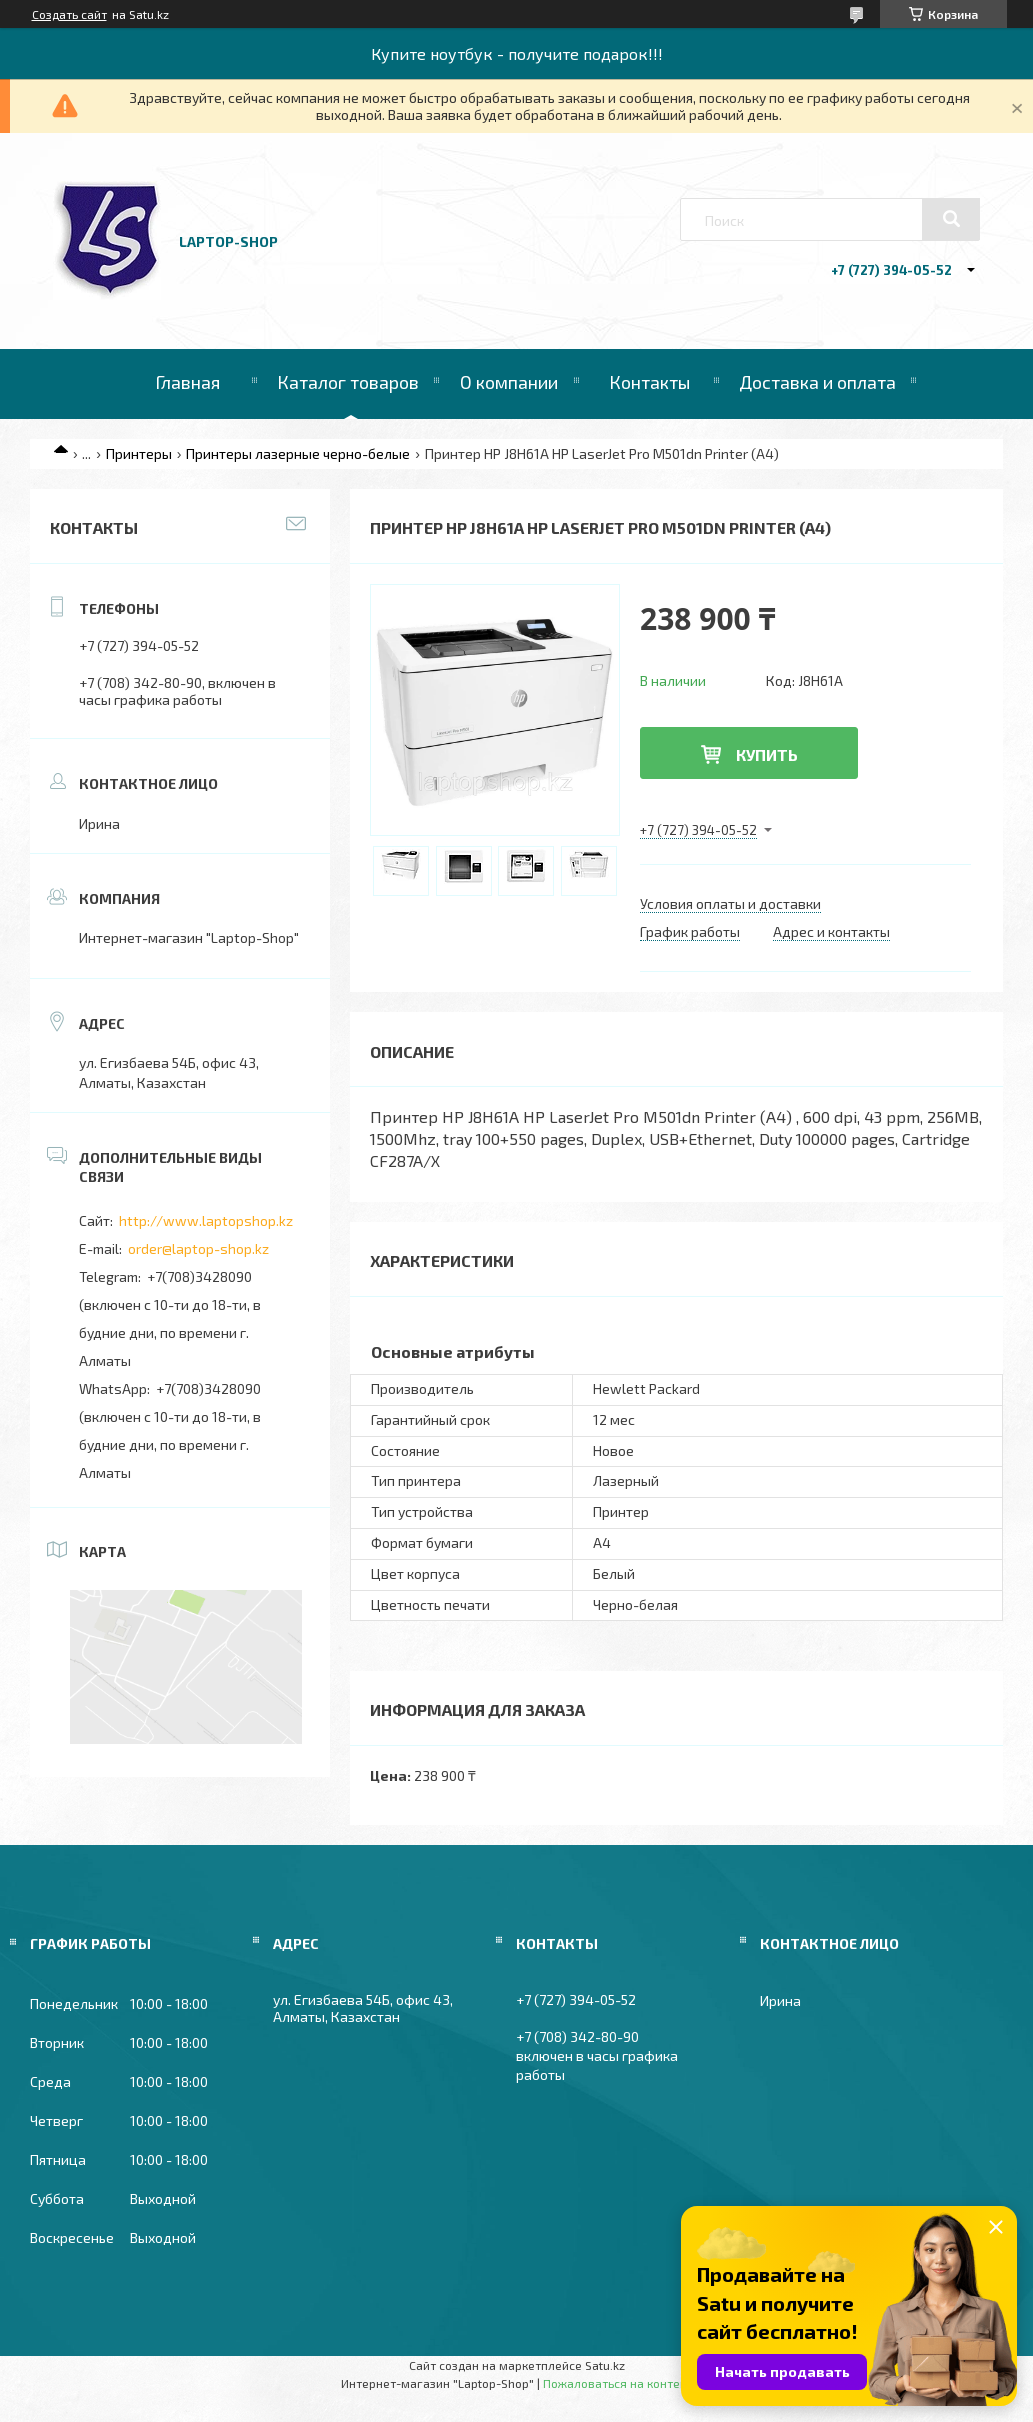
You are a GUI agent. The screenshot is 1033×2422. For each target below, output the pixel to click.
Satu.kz (605, 2365)
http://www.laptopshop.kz (206, 1220)
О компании (509, 382)
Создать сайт (69, 14)
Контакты (649, 382)
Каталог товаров (348, 382)
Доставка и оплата (817, 382)
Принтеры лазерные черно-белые (298, 453)
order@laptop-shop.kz (198, 1248)
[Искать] (951, 219)
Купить (767, 754)
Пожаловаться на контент (618, 2383)
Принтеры (139, 453)
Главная (187, 382)
